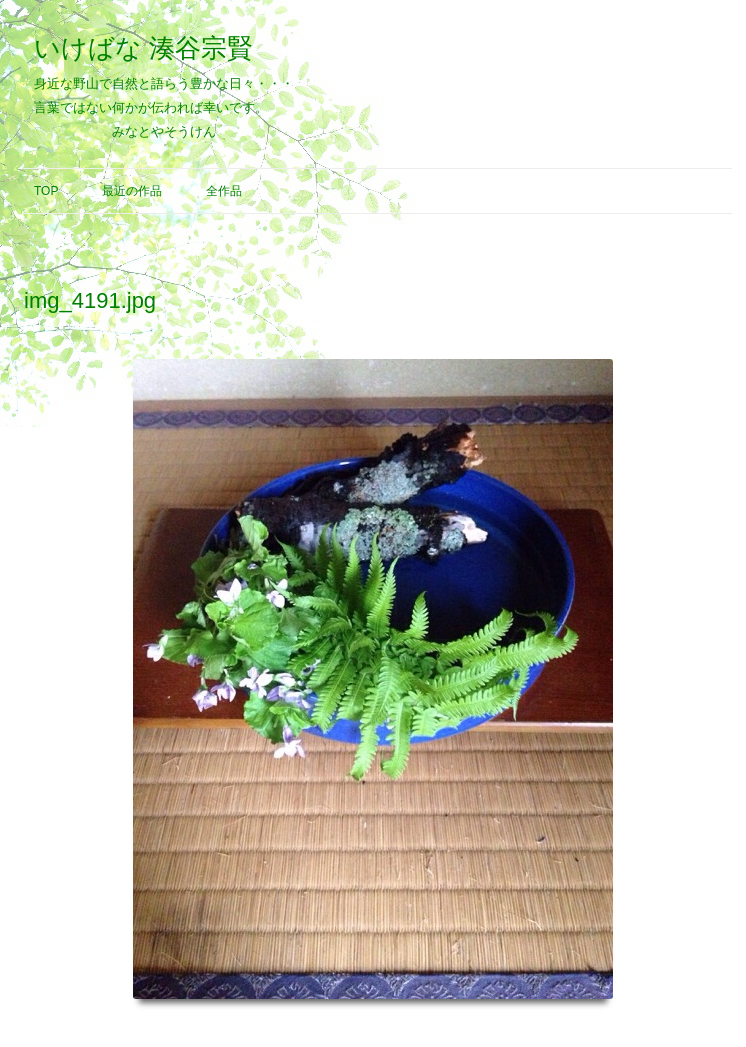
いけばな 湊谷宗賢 (143, 48)
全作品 (224, 191)
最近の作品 (132, 191)
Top (46, 191)
